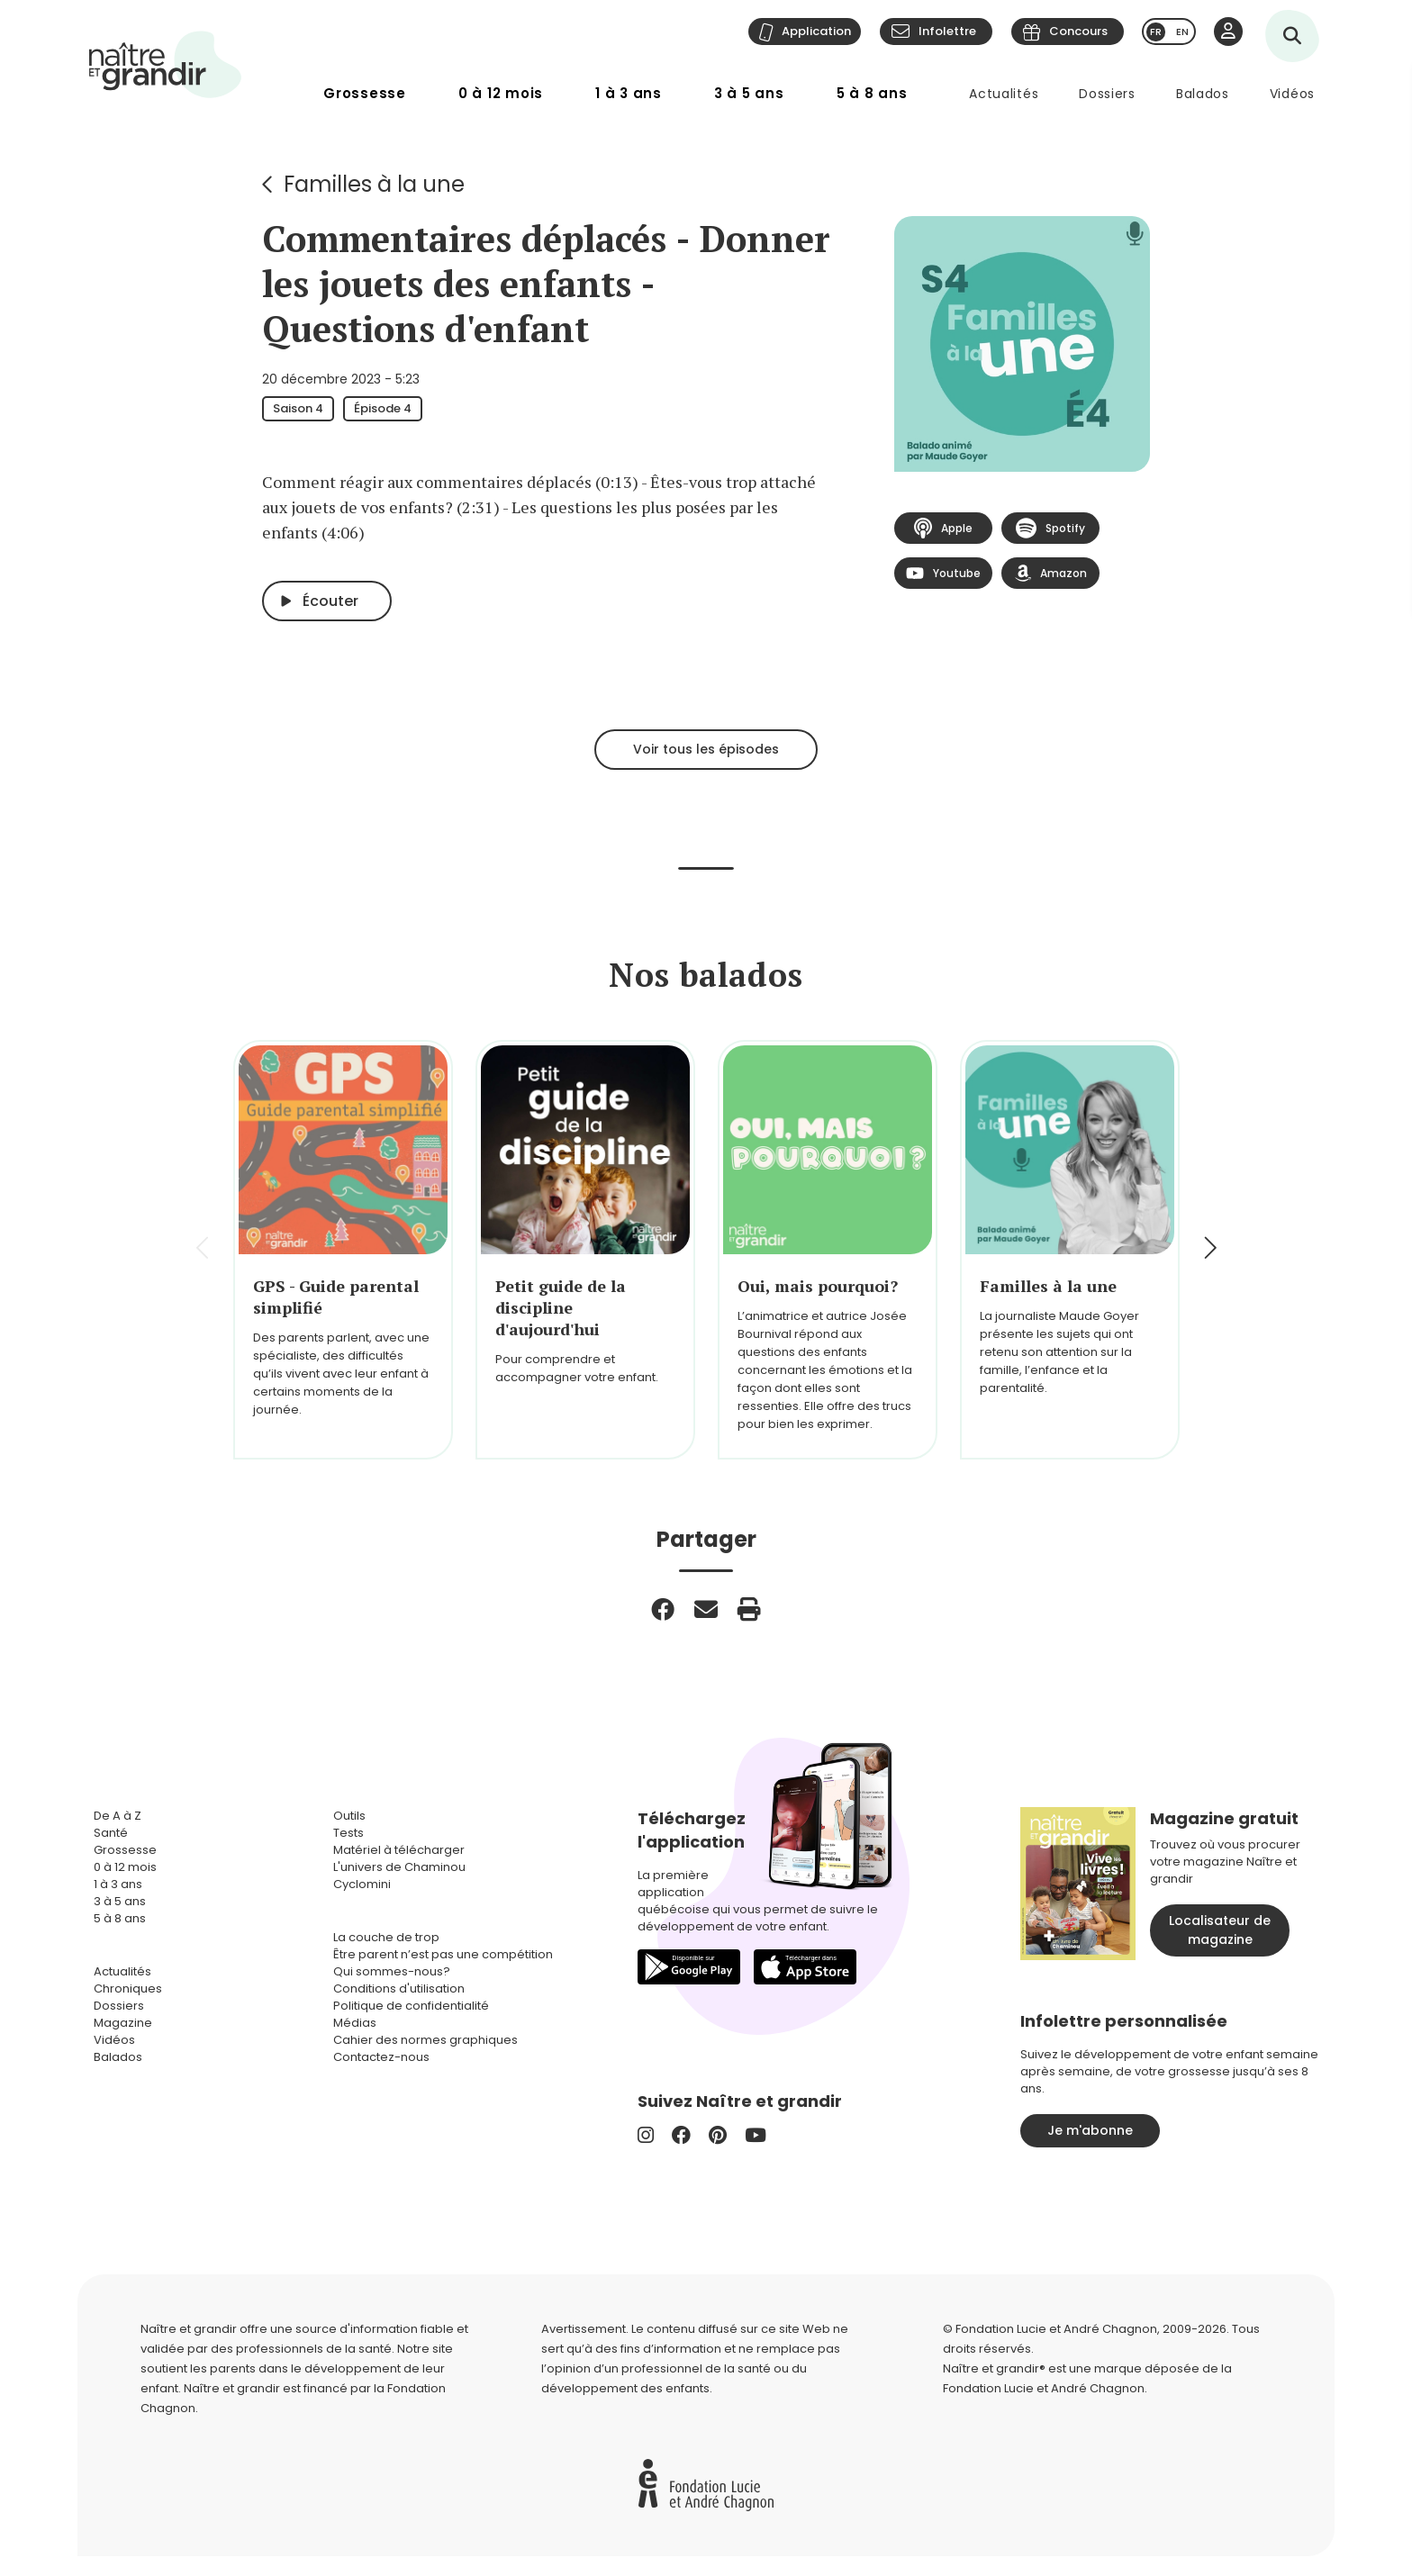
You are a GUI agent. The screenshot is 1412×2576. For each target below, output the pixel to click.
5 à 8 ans (872, 93)
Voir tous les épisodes (706, 749)
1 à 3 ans (628, 93)
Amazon (1051, 573)
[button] (1208, 1249)
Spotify (1050, 528)
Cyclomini (362, 1884)
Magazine (123, 2022)
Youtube (943, 573)
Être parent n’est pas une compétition (443, 1954)
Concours (1078, 31)
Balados (1202, 94)
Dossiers (1107, 94)
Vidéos (1292, 94)
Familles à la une (374, 184)
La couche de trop (386, 1937)
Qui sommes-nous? (391, 1971)
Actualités (1003, 94)
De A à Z (117, 1815)
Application (816, 31)
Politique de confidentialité (411, 2005)
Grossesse (364, 93)
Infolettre (947, 31)
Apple (943, 528)
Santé (111, 1832)
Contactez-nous (381, 2056)
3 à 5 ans (749, 93)
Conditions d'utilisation (399, 1988)
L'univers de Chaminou (399, 1867)
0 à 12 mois (500, 93)
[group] (343, 1250)
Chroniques (128, 1988)
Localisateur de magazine (1220, 1930)
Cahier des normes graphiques (425, 2039)
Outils (349, 1815)
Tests (348, 1832)
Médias (354, 2022)
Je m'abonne (1090, 2130)
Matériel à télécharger (399, 1849)
